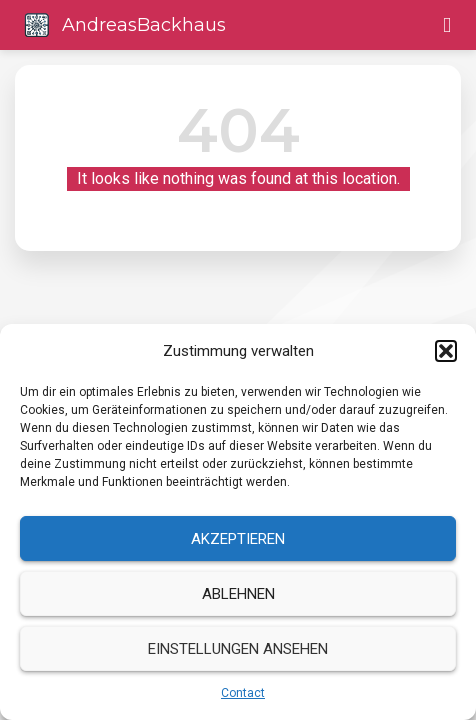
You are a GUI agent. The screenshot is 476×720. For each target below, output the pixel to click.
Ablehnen (238, 594)
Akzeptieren (238, 539)
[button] (446, 351)
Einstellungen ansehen (238, 649)
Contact (243, 693)
